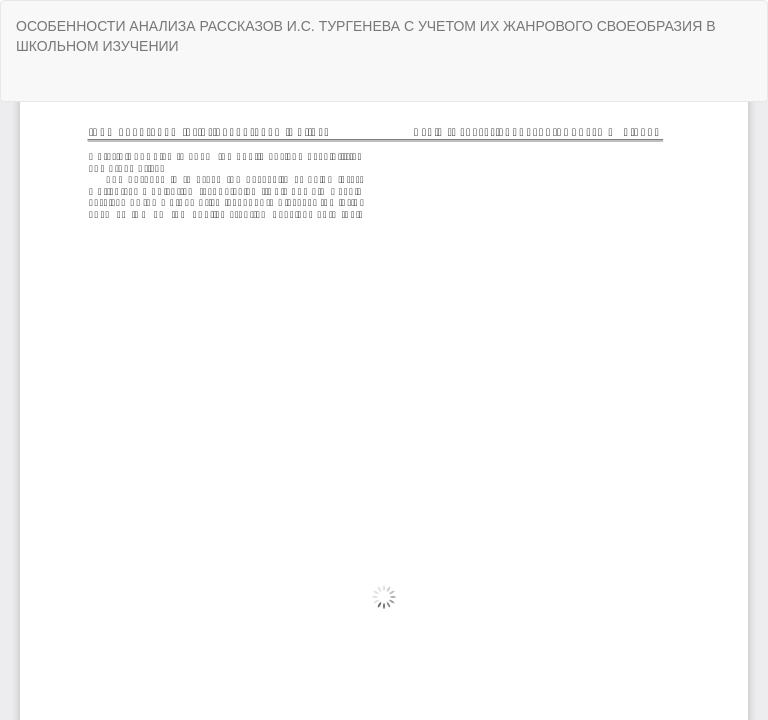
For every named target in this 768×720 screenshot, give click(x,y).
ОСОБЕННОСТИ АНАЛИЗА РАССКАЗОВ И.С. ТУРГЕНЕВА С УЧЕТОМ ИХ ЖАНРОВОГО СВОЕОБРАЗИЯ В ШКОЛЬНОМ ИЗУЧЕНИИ (365, 36)
